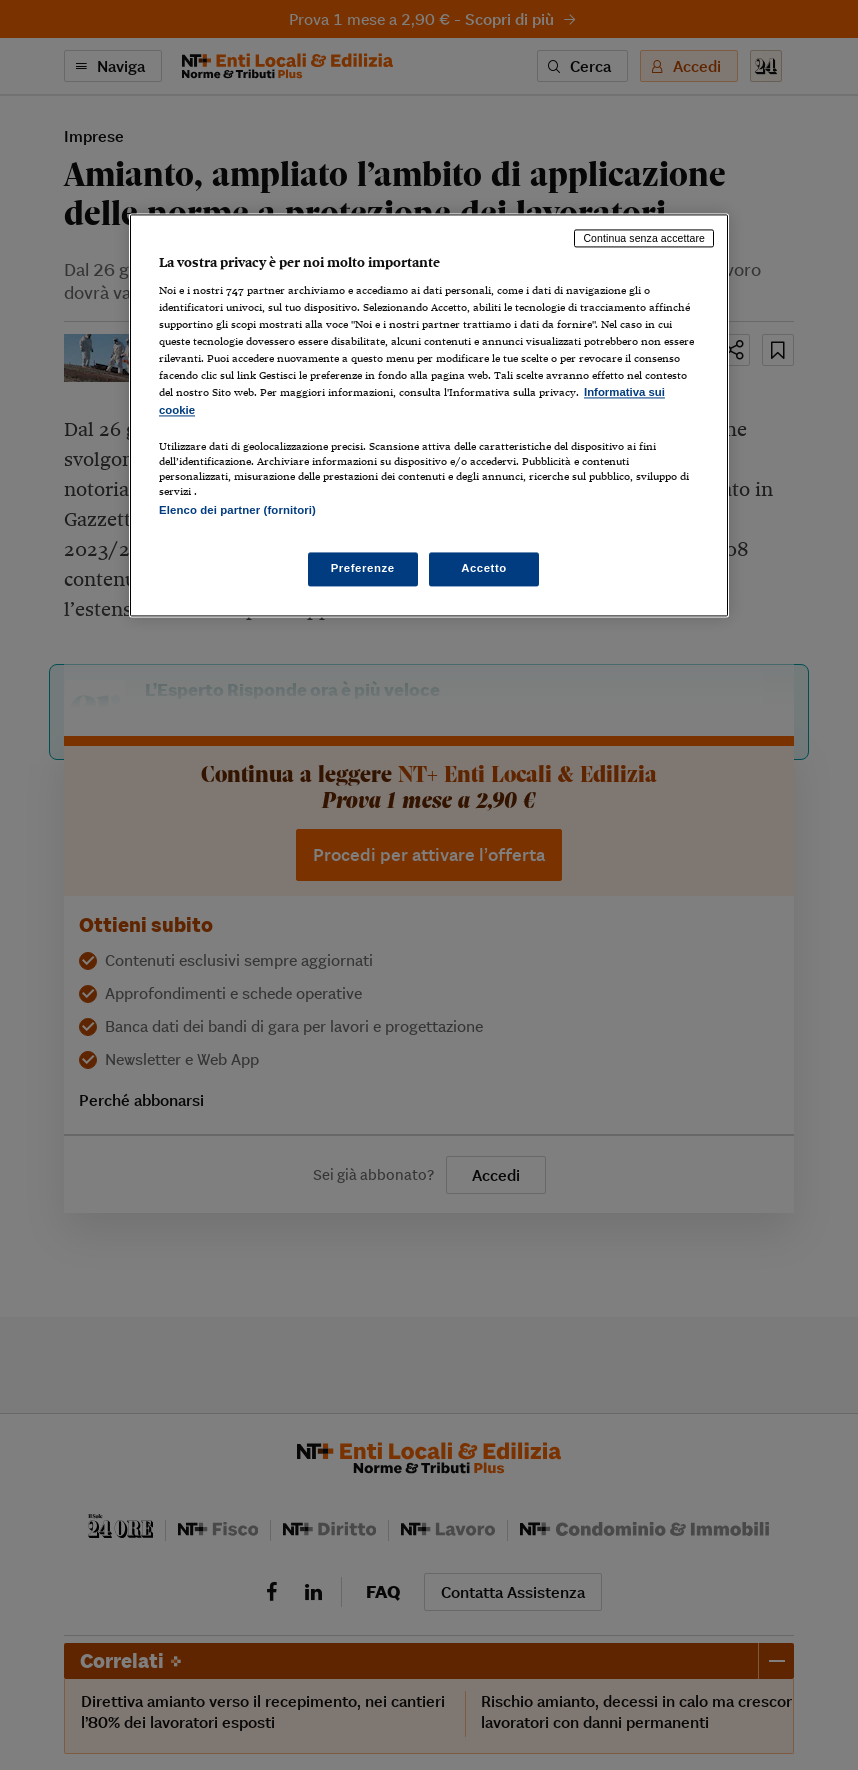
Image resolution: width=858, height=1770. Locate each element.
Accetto (484, 568)
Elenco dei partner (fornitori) (237, 510)
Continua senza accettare (644, 238)
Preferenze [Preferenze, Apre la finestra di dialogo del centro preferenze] (363, 568)
